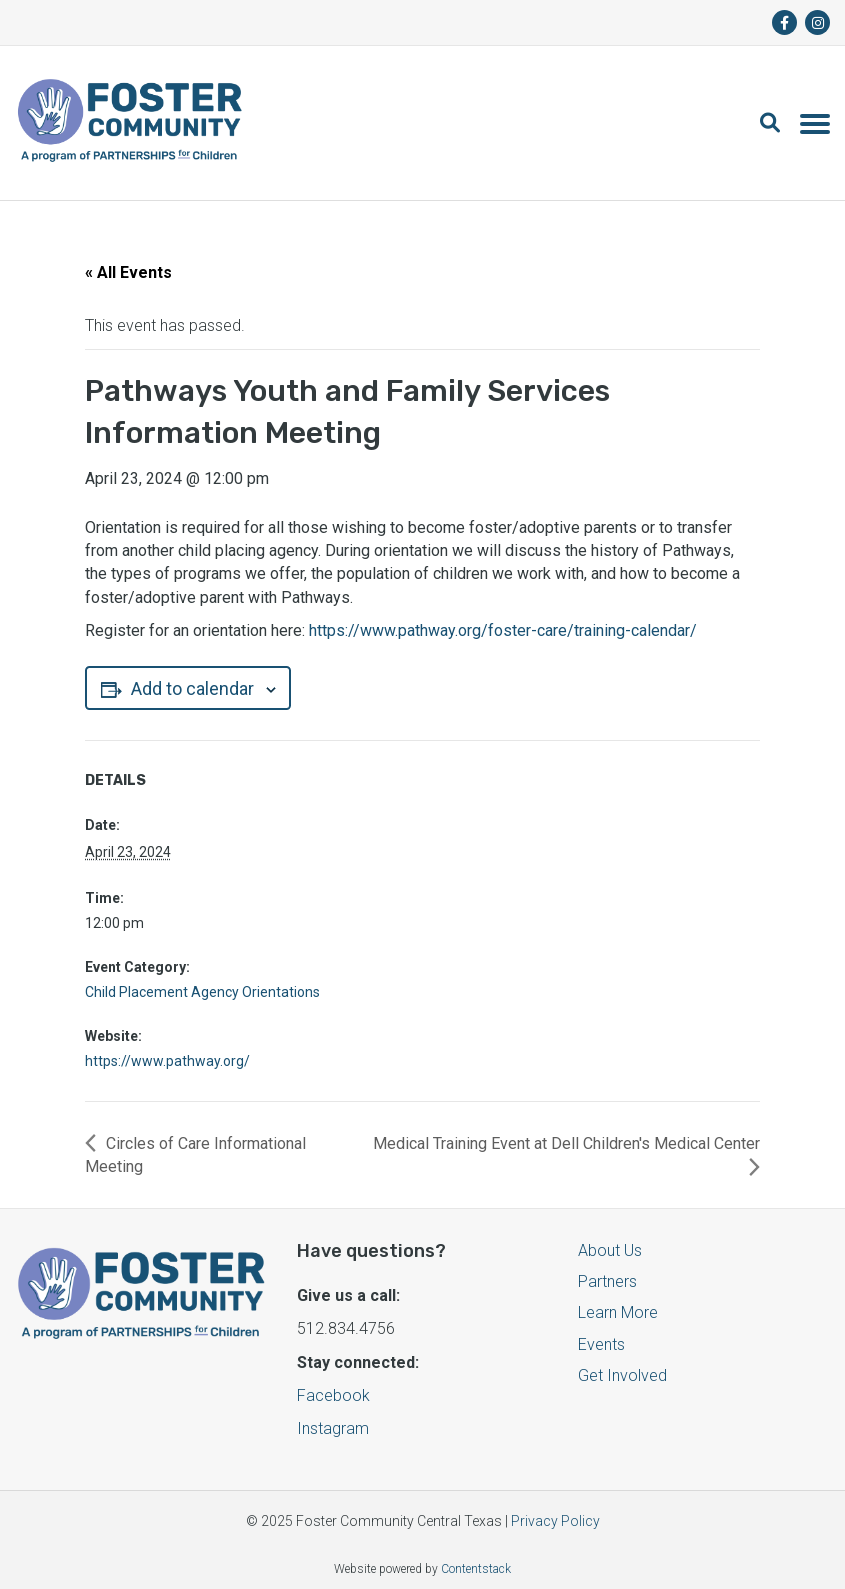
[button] (780, 123)
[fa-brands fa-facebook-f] (784, 22)
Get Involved (622, 1375)
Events (601, 1344)
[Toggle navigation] (815, 123)
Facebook (333, 1395)
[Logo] (129, 123)
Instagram (333, 1428)
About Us (610, 1250)
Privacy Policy (555, 1521)
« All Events (128, 272)
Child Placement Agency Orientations (202, 992)
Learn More (618, 1312)
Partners (607, 1281)
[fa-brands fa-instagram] (817, 22)
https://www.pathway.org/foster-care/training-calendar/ (503, 630)
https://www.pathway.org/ (167, 1061)
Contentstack (476, 1569)
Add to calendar (188, 688)
